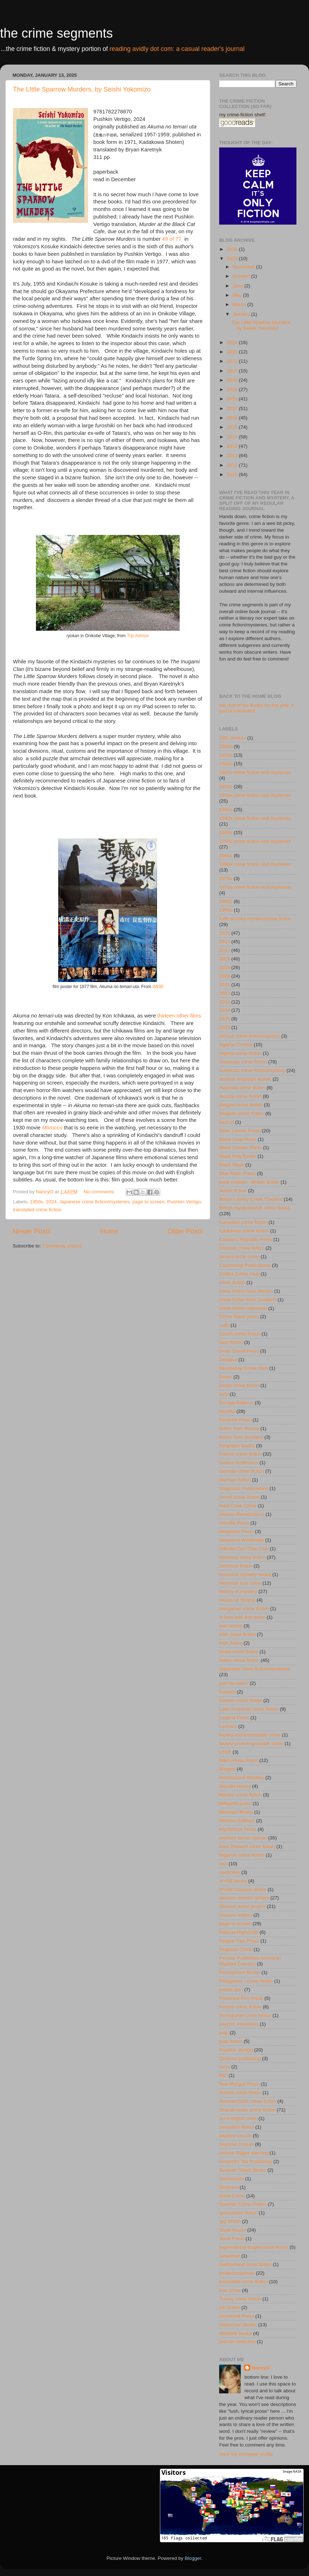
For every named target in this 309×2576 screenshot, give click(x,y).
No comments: (100, 1191)
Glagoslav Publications (243, 1488)
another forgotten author (245, 1079)
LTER (225, 1752)
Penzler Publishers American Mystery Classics (250, 1960)
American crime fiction (243, 1061)
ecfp (224, 1394)
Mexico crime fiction (240, 1794)
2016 (233, 417)
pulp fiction (231, 2041)
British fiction (233, 1190)
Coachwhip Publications (245, 1265)
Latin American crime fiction (248, 1709)
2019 (233, 389)
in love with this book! (242, 1617)
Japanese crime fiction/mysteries (94, 1201)
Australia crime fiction (242, 1087)
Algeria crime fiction (240, 1053)
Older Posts (185, 1231)
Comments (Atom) (62, 1246)
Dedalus (228, 1359)
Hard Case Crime (238, 1505)
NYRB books (233, 1881)
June (238, 285)
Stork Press (231, 2238)
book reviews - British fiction (249, 1182)
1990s (225, 910)
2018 (233, 398)
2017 (233, 408)
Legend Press (234, 1717)
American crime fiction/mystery (252, 1070)
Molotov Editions (237, 1820)
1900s (225, 746)
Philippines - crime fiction (246, 1981)
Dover (225, 1376)
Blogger (193, 2558)
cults (224, 1325)
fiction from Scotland (241, 1437)
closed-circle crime (239, 1256)
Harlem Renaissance (241, 1514)
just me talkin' (233, 1683)
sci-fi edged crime (238, 2118)
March (239, 304)
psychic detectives (239, 2024)
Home (109, 1231)
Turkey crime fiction (240, 2299)
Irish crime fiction (237, 1634)
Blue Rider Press (237, 1173)
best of (226, 1122)
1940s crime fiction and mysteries (255, 818)
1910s (225, 755)
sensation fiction (236, 2127)
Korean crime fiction (240, 1700)
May (237, 295)
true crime (230, 2290)
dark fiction (231, 1342)
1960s (225, 855)
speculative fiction (238, 2212)
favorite (227, 1411)
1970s (225, 878)
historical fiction (235, 1566)
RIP (223, 2075)
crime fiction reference (243, 1308)
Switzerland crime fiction (245, 2264)
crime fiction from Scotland (247, 1299)
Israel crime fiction (238, 1651)
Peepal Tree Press (239, 1940)
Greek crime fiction (239, 1497)
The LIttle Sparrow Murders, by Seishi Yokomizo (82, 89)
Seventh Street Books (242, 2170)
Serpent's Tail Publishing (245, 2161)
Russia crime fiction (240, 2092)
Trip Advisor (138, 635)
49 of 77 (171, 239)
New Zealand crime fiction (247, 1846)
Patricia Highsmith (238, 1932)
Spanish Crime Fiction (243, 2204)
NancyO (261, 2367)
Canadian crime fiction (243, 1222)
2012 (233, 455)
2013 (233, 446)
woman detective (237, 2341)
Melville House (235, 1786)
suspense (229, 2255)
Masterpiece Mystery (241, 1777)
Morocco (52, 1127)
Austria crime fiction (240, 1096)
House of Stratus (237, 1600)
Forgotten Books (237, 1445)
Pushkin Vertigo (184, 1201)
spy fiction (230, 2221)
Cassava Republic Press (245, 1239)
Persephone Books (239, 1972)
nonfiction (229, 1872)
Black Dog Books (237, 1156)
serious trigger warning (243, 2153)
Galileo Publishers (238, 1462)
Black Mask (231, 1164)
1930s (225, 786)
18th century (232, 738)
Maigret (227, 1769)
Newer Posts (32, 1231)
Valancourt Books (238, 2324)
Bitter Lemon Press (239, 1130)
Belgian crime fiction (241, 1105)
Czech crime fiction (239, 1333)
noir (223, 1863)
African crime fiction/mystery (249, 1036)
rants (224, 2066)
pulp (224, 2032)
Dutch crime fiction (239, 1385)
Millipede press (235, 1803)
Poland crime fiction (240, 2006)
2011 (233, 465)
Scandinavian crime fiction (247, 2109)
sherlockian (231, 2178)
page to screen (149, 1201)
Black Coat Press (238, 1139)
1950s (36, 1201)
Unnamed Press (236, 2316)
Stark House (232, 2230)
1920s (225, 763)
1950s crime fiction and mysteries (255, 841)
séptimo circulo (235, 2135)
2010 (233, 474)
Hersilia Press (234, 1523)
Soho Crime (232, 2196)
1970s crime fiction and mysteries (255, 887)
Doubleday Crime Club (243, 1368)
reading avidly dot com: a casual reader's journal (177, 48)
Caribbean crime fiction (244, 1230)
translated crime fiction (37, 1209)
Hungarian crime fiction (244, 1608)
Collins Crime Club (239, 1274)
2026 (233, 249)
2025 (233, 258)
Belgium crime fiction (241, 1113)
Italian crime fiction (239, 1660)
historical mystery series (245, 1574)
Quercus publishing (240, 2058)
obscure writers (235, 1915)
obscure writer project (242, 1906)
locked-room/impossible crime (251, 1743)
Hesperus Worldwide (241, 1540)
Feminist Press (235, 1420)
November (244, 266)
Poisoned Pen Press (241, 1998)
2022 (233, 361)
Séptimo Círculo (236, 2144)
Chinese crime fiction (241, 1248)
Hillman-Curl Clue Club (243, 1548)
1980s (225, 901)
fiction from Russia (239, 1428)
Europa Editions (236, 1402)
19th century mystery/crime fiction (255, 918)
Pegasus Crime (235, 1949)
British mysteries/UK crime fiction (254, 1208)
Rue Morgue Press (239, 2084)
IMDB (157, 986)
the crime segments (56, 33)
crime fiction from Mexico (246, 1291)
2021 (233, 370)
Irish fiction (231, 1643)
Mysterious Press (238, 1829)
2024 (51, 1201)
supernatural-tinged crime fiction (253, 2247)
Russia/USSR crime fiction (247, 2101)
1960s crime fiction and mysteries (255, 864)
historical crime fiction (242, 1557)
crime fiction (232, 1282)
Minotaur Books (236, 1812)
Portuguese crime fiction (245, 2015)
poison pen (231, 1989)
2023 (233, 351)
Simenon (228, 2187)
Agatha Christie (235, 1044)
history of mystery (238, 1591)
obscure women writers (244, 1897)
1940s (225, 809)
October (241, 276)
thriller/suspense (236, 2273)
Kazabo (227, 1691)
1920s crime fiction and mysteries (255, 772)
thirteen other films (179, 1016)
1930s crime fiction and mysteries (255, 795)
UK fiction (229, 2307)
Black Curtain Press (240, 1147)
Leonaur (228, 1726)
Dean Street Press (239, 1351)
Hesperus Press (236, 1531)
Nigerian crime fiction (241, 1855)
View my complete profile (246, 2454)
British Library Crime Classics (250, 1199)
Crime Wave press (239, 1316)
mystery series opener (243, 1838)
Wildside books (235, 2333)
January (241, 314)
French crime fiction (240, 1454)
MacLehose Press (238, 1760)
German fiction (235, 1479)
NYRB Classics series (242, 1889)
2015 (233, 427)
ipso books (231, 1625)
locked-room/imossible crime (250, 1735)
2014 (233, 436)
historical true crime (240, 1583)
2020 (233, 380)
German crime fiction (241, 1471)
